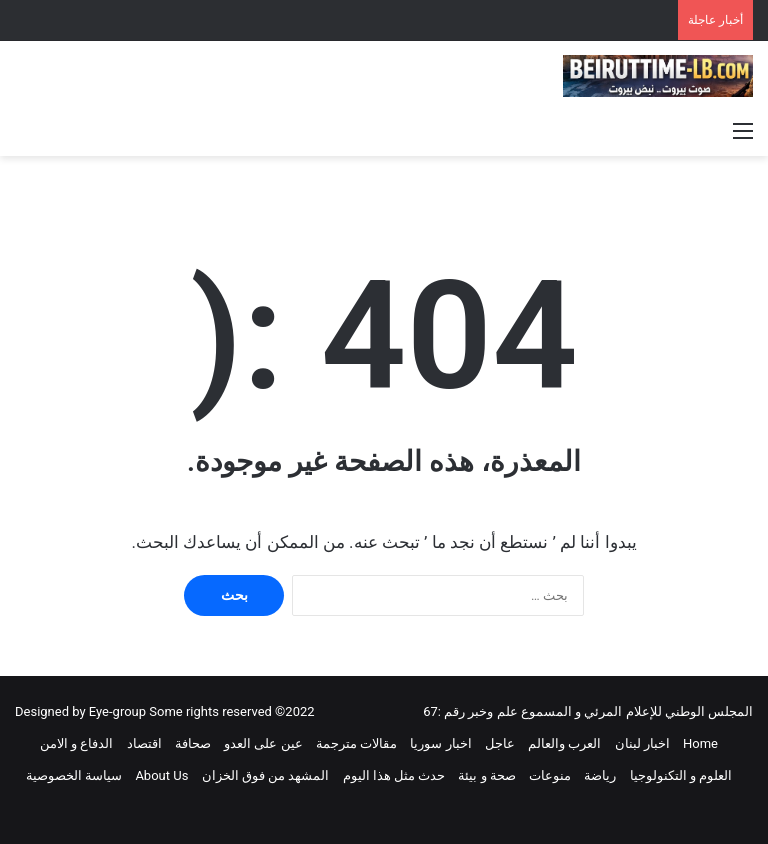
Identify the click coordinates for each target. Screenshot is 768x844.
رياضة (600, 775)
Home (700, 743)
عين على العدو (263, 743)
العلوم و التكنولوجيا (681, 775)
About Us (161, 775)
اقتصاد (144, 743)
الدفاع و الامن (76, 743)
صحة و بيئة (486, 775)
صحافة (193, 743)
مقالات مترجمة (356, 743)
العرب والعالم (564, 743)
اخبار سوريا (440, 743)
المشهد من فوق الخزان (266, 775)
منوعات (550, 775)
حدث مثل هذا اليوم (394, 775)
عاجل (500, 743)
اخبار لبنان (642, 743)
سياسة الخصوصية (74, 775)
